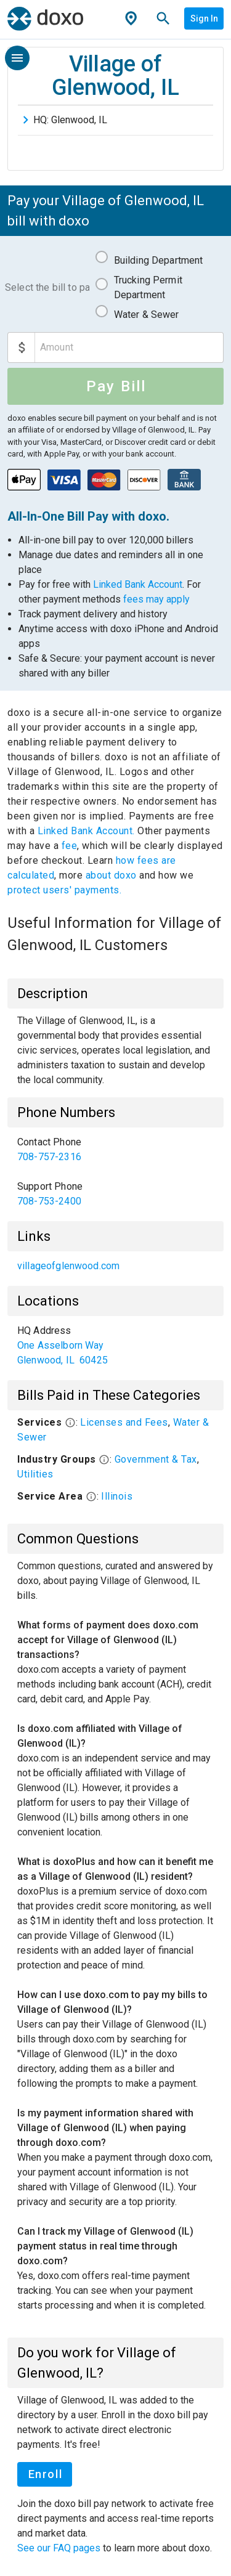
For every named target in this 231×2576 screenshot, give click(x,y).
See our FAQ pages (60, 2548)
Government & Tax (156, 1459)
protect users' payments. (64, 890)
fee (70, 845)
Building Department (158, 260)
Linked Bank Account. (88, 831)
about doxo (111, 875)
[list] (115, 1172)
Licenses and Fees (124, 1422)
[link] (115, 1150)
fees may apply (156, 599)
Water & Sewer (146, 314)
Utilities (35, 1474)
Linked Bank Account (137, 584)
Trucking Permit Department (148, 287)
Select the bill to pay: (47, 287)
